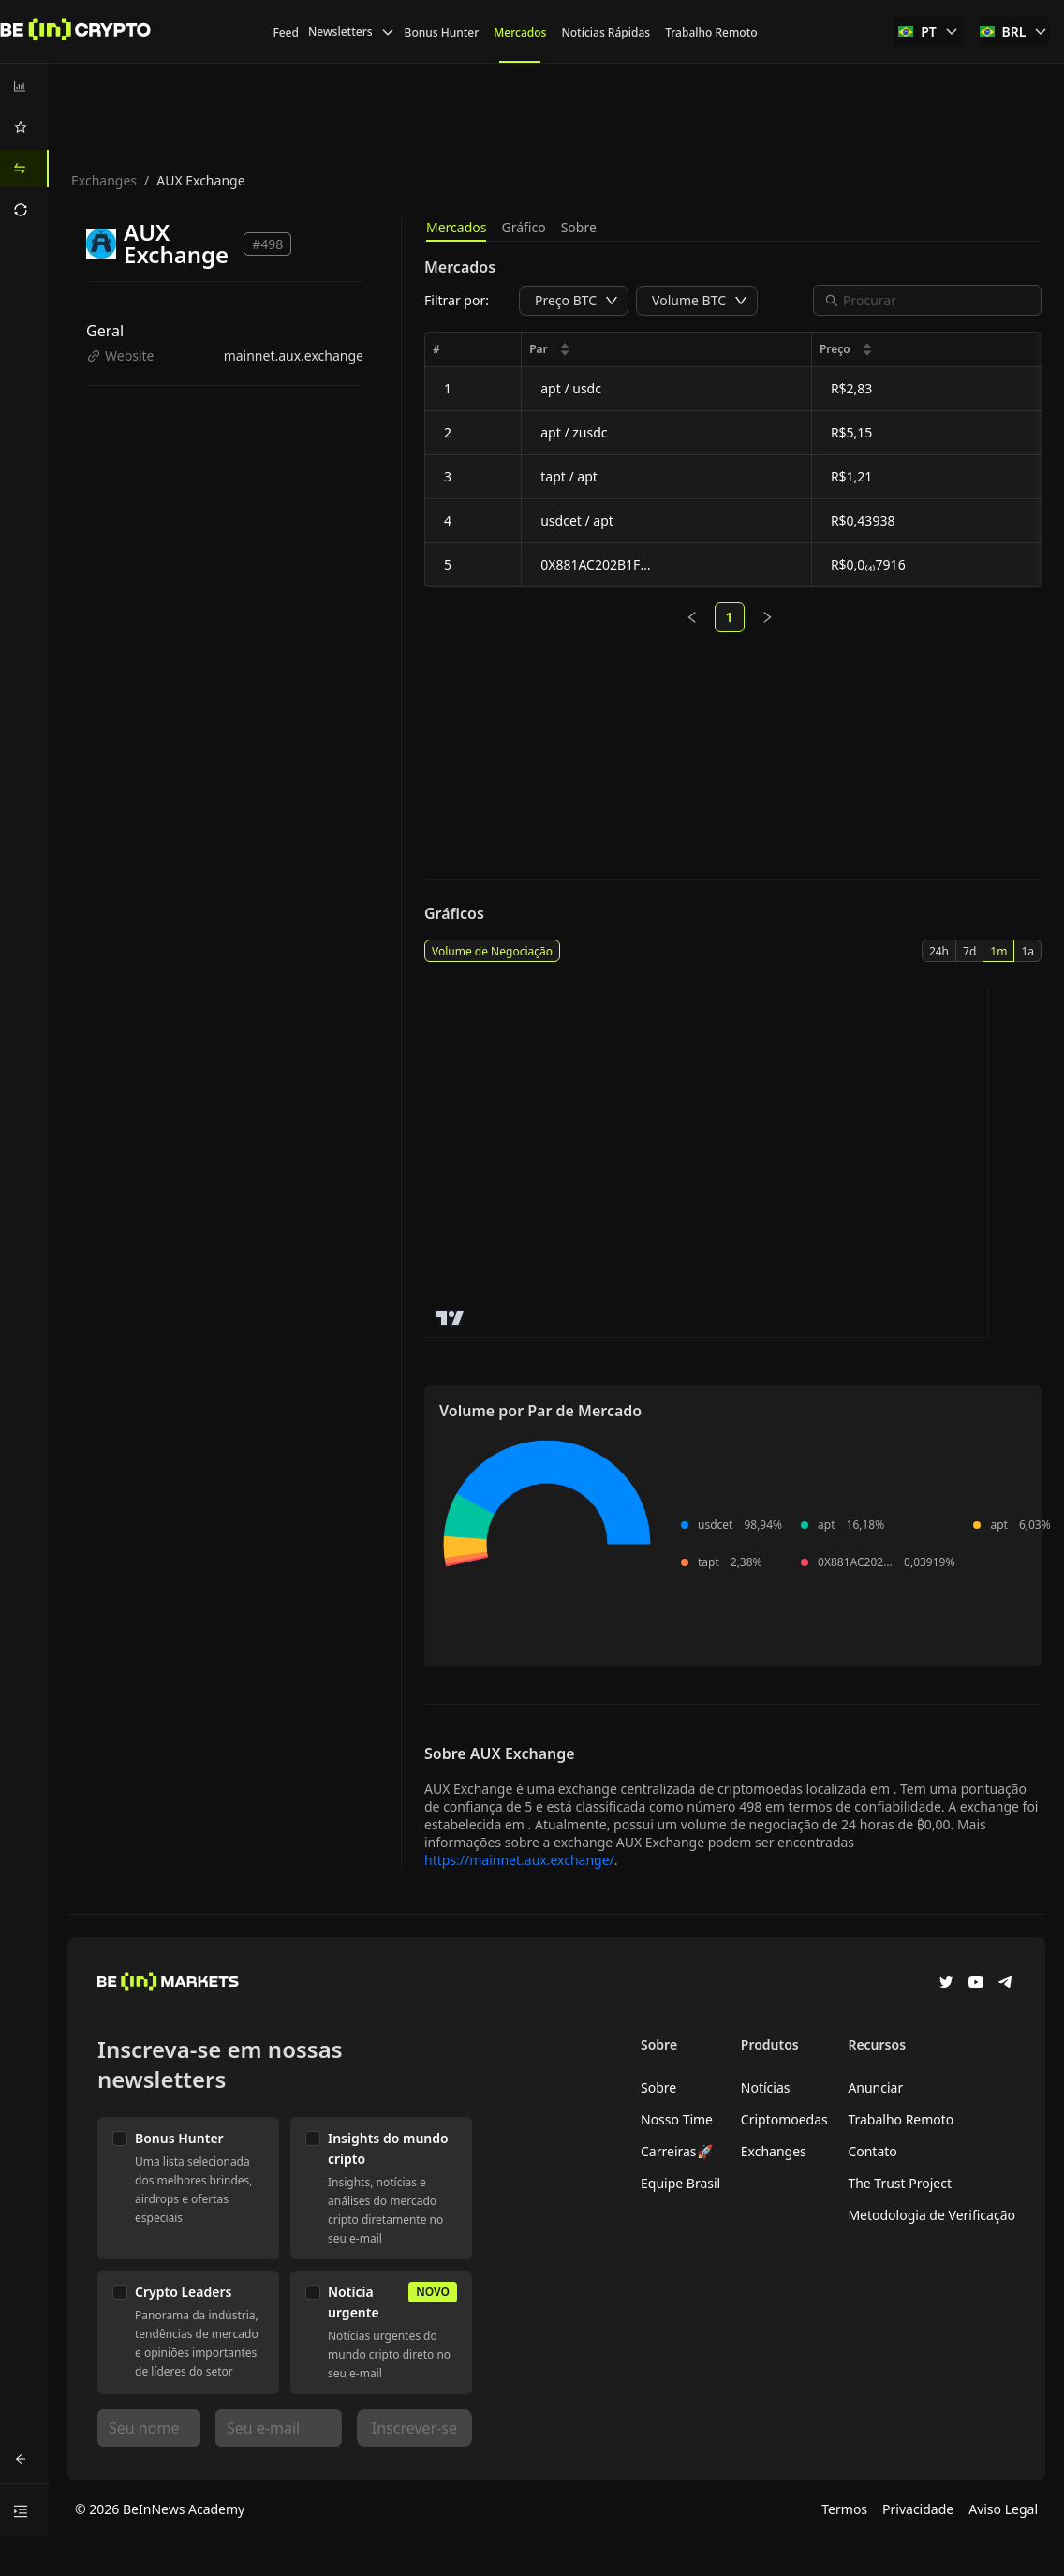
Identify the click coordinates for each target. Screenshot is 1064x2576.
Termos (844, 2509)
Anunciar (875, 2087)
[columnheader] (667, 350)
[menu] (24, 148)
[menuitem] (24, 86)
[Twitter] (946, 1984)
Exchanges (104, 180)
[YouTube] (976, 1984)
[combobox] (936, 300)
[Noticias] (76, 32)
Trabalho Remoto (900, 2119)
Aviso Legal (1003, 2509)
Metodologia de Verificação (931, 2215)
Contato (872, 2151)
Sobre (579, 227)
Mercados (456, 227)
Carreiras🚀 (677, 2151)
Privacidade (917, 2509)
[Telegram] (1006, 1984)
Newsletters (351, 31)
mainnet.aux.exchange (293, 355)
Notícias (766, 2087)
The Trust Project (900, 2183)
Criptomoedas (784, 2119)
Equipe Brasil (680, 2183)
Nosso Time (677, 2119)
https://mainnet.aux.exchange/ (519, 1860)
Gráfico (523, 227)
